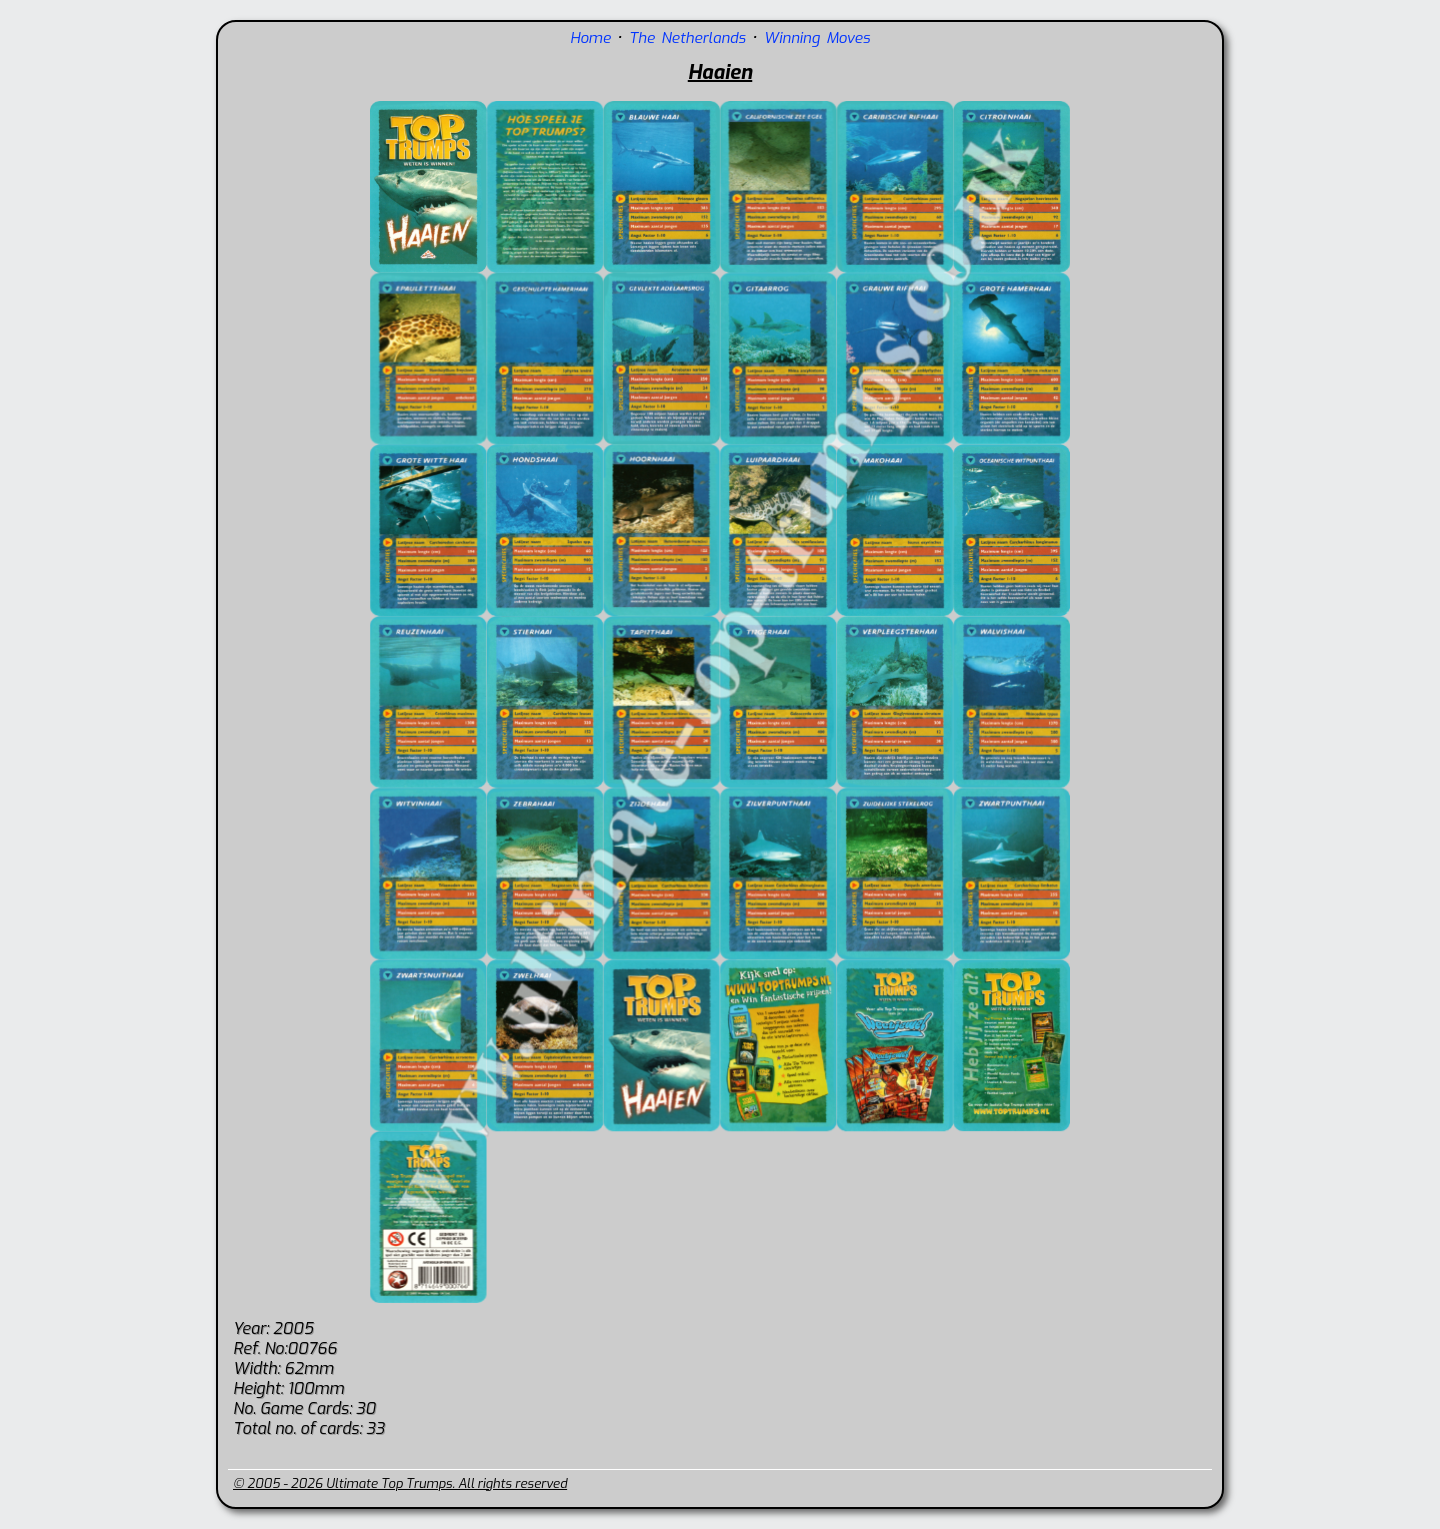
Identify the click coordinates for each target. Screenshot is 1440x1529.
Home (590, 38)
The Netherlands (687, 38)
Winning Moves (817, 38)
